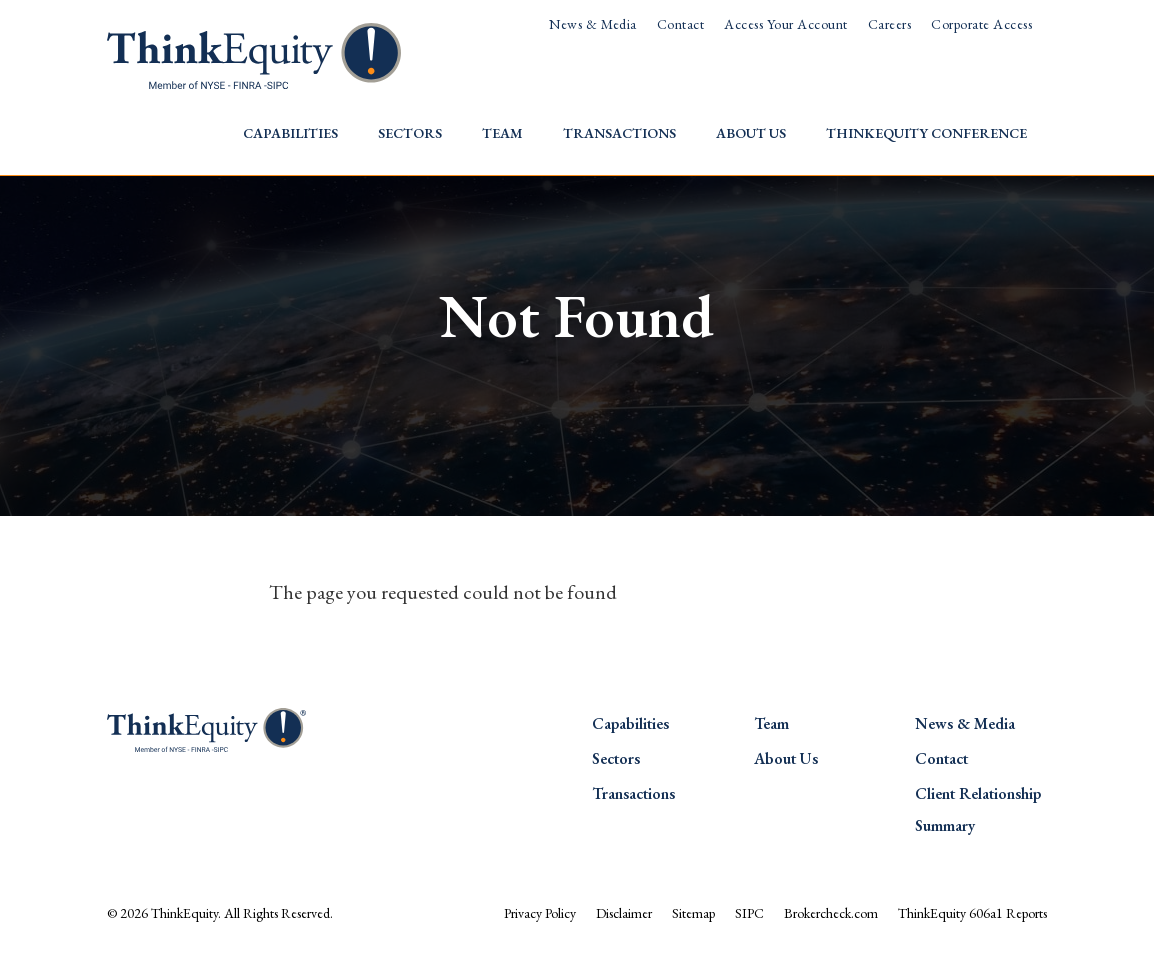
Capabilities (290, 133)
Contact (680, 24)
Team (502, 133)
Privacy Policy (540, 913)
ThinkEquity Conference (926, 133)
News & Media (593, 24)
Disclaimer (624, 913)
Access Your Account (785, 24)
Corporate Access (981, 24)
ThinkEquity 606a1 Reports (972, 913)
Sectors (410, 133)
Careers (889, 24)
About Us (751, 133)
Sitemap (693, 913)
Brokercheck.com (831, 913)
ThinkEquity (184, 913)
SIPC (749, 913)
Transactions (619, 133)
